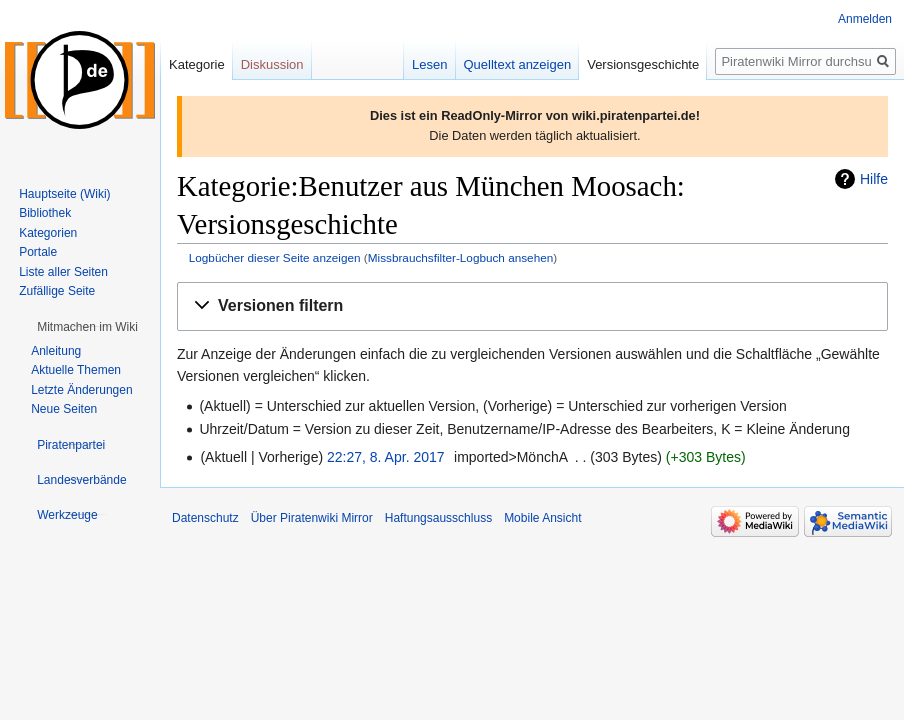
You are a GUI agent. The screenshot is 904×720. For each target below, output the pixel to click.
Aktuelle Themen (76, 370)
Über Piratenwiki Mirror (312, 518)
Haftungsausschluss (438, 518)
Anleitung (56, 351)
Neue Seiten (64, 409)
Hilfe (874, 179)
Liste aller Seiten (63, 272)
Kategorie (197, 64)
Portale (38, 252)
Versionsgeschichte (643, 64)
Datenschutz (205, 518)
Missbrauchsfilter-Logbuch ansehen (461, 257)
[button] (532, 306)
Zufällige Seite (57, 291)
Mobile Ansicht (542, 518)
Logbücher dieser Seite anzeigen (275, 257)
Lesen (429, 64)
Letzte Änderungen (81, 390)
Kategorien (48, 233)
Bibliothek (45, 213)
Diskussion (272, 64)
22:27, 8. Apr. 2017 (386, 457)
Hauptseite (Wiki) (64, 194)
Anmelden (865, 19)
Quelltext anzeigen (518, 64)
